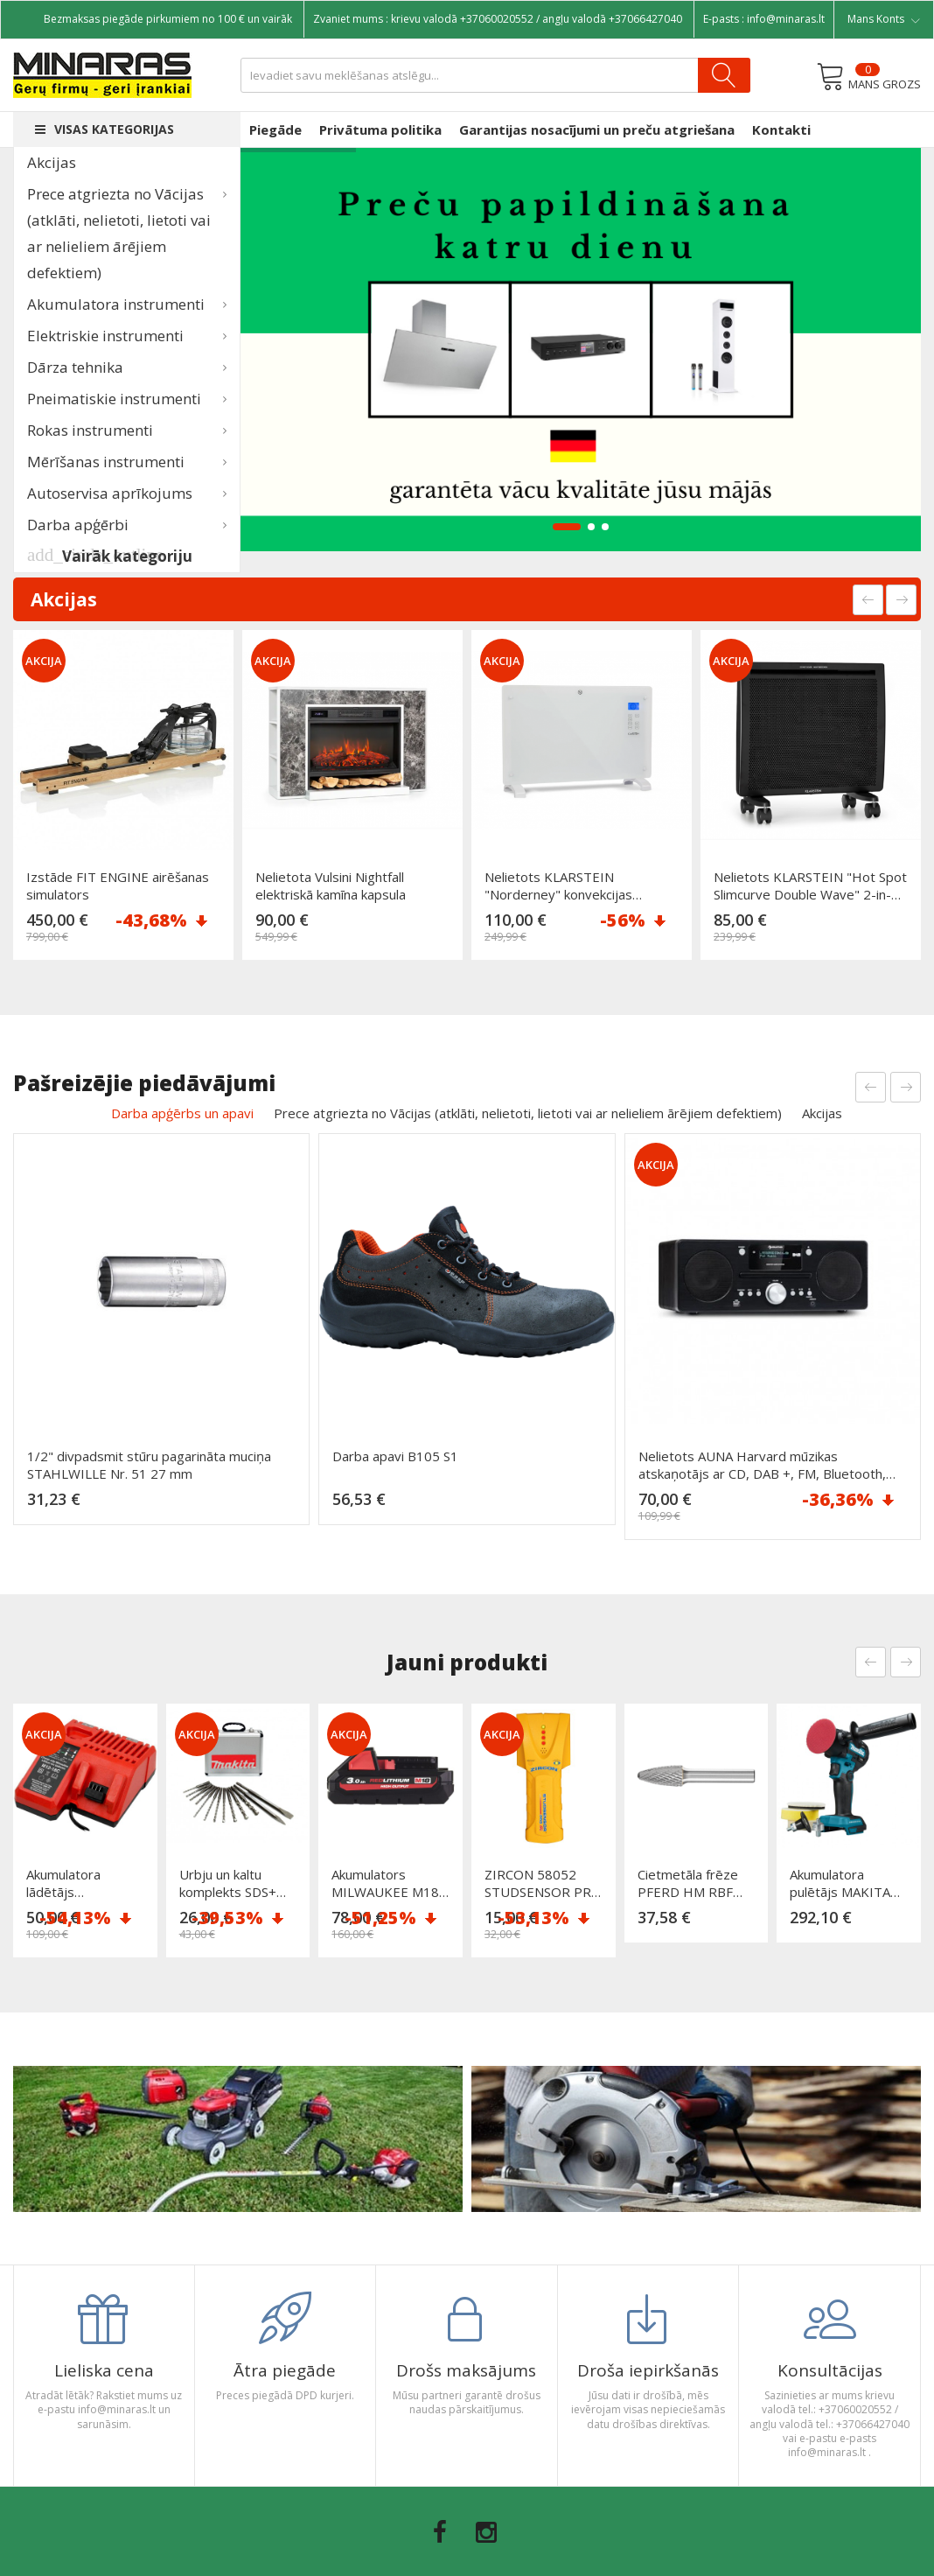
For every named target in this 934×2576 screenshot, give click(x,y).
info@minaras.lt (786, 18)
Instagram (486, 2532)
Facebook (439, 2532)
